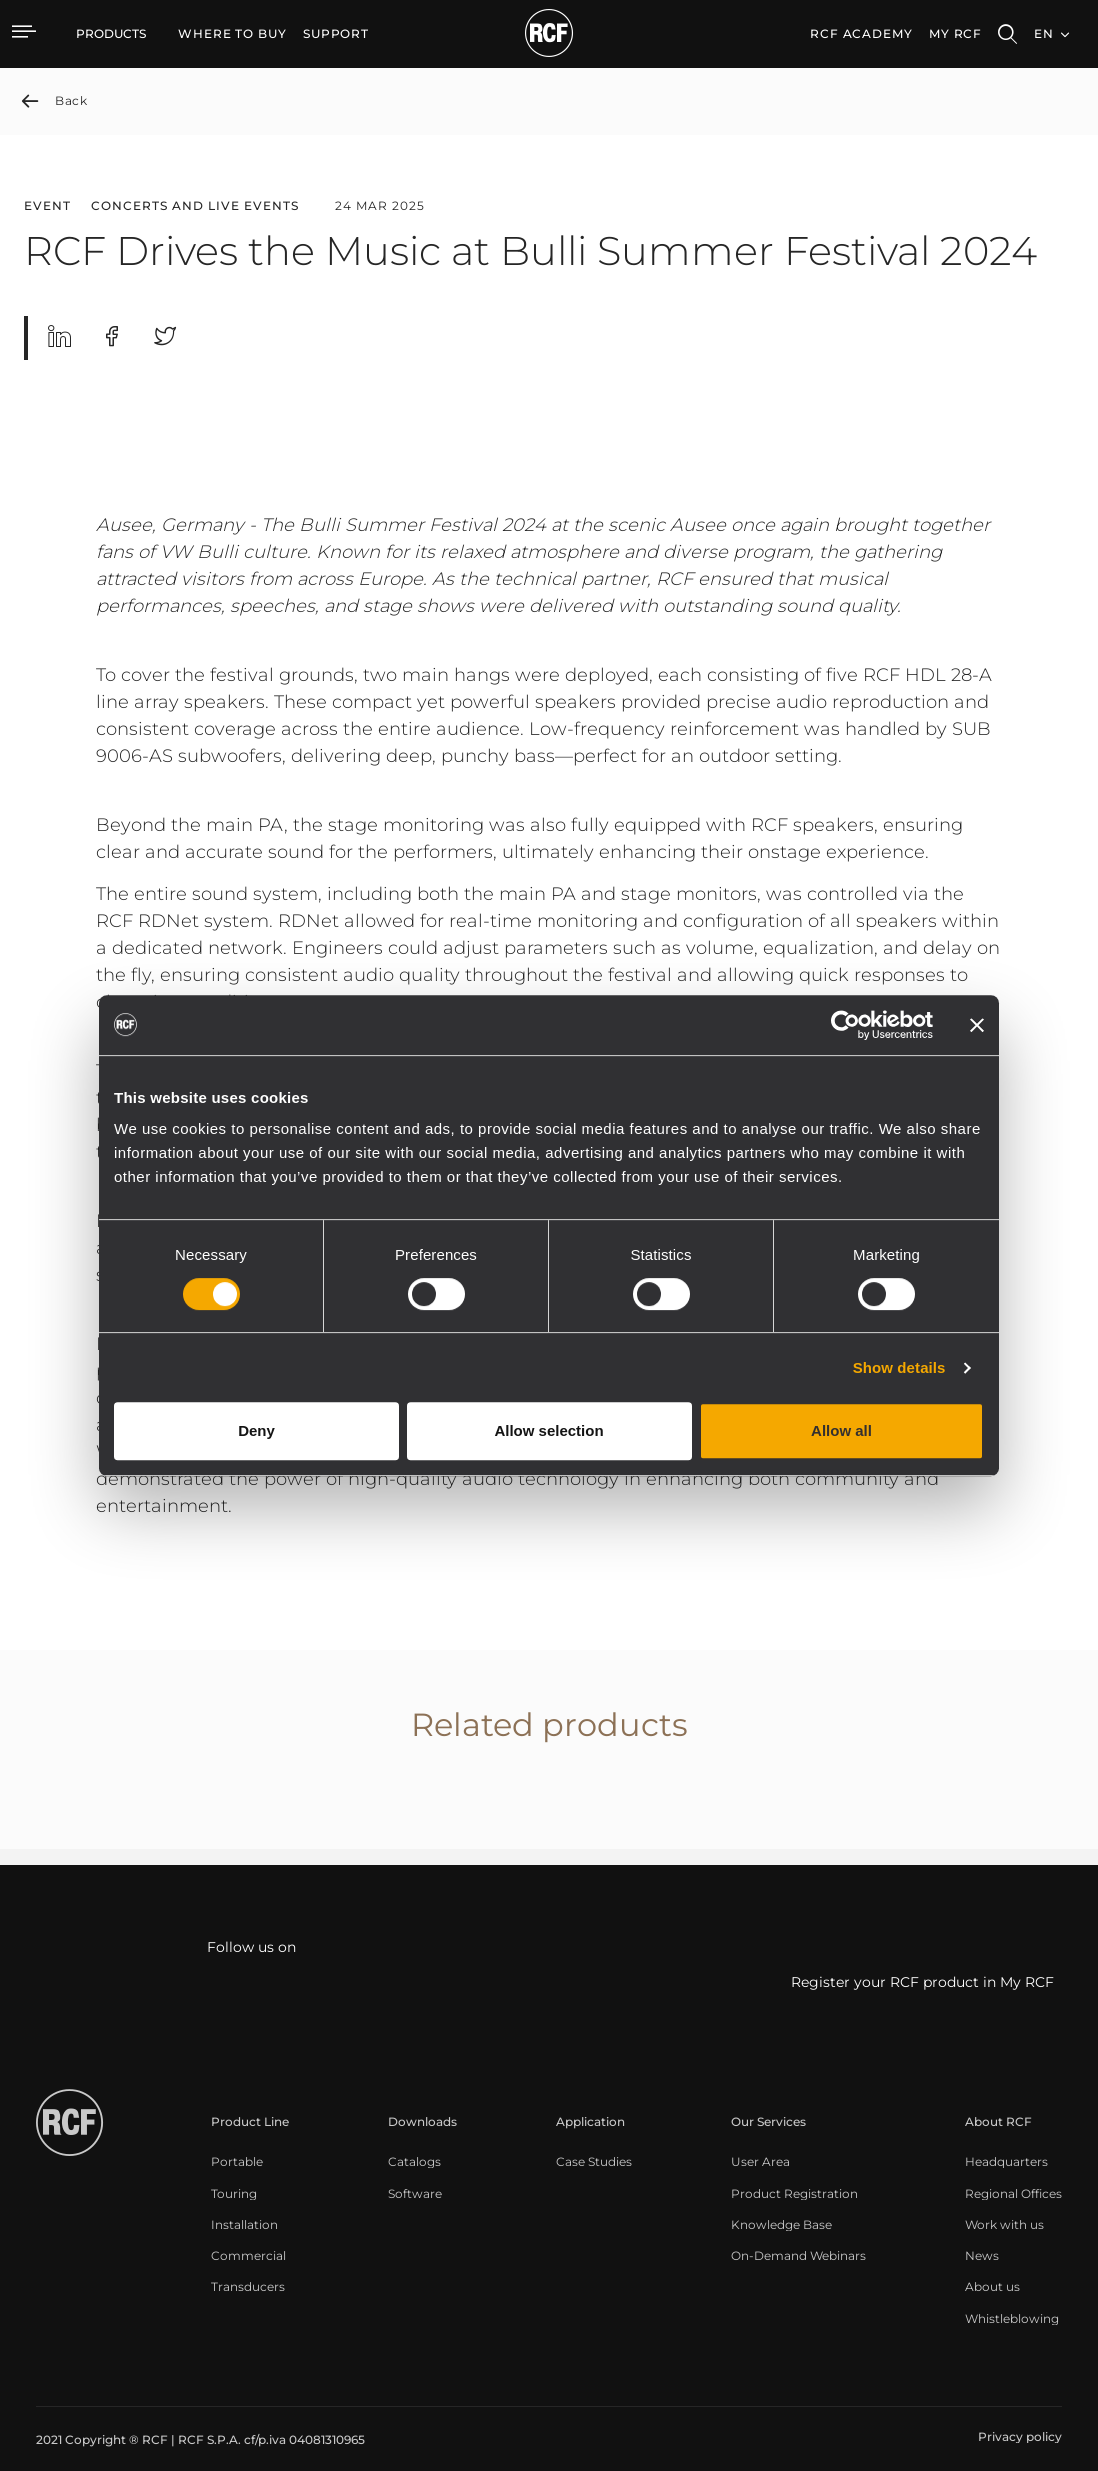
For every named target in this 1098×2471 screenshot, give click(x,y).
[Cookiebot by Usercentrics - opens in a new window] (845, 1025)
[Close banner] (977, 1025)
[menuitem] (232, 34)
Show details (899, 1367)
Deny (256, 1430)
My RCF (955, 33)
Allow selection (548, 1430)
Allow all (841, 1430)
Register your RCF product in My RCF (922, 1983)
